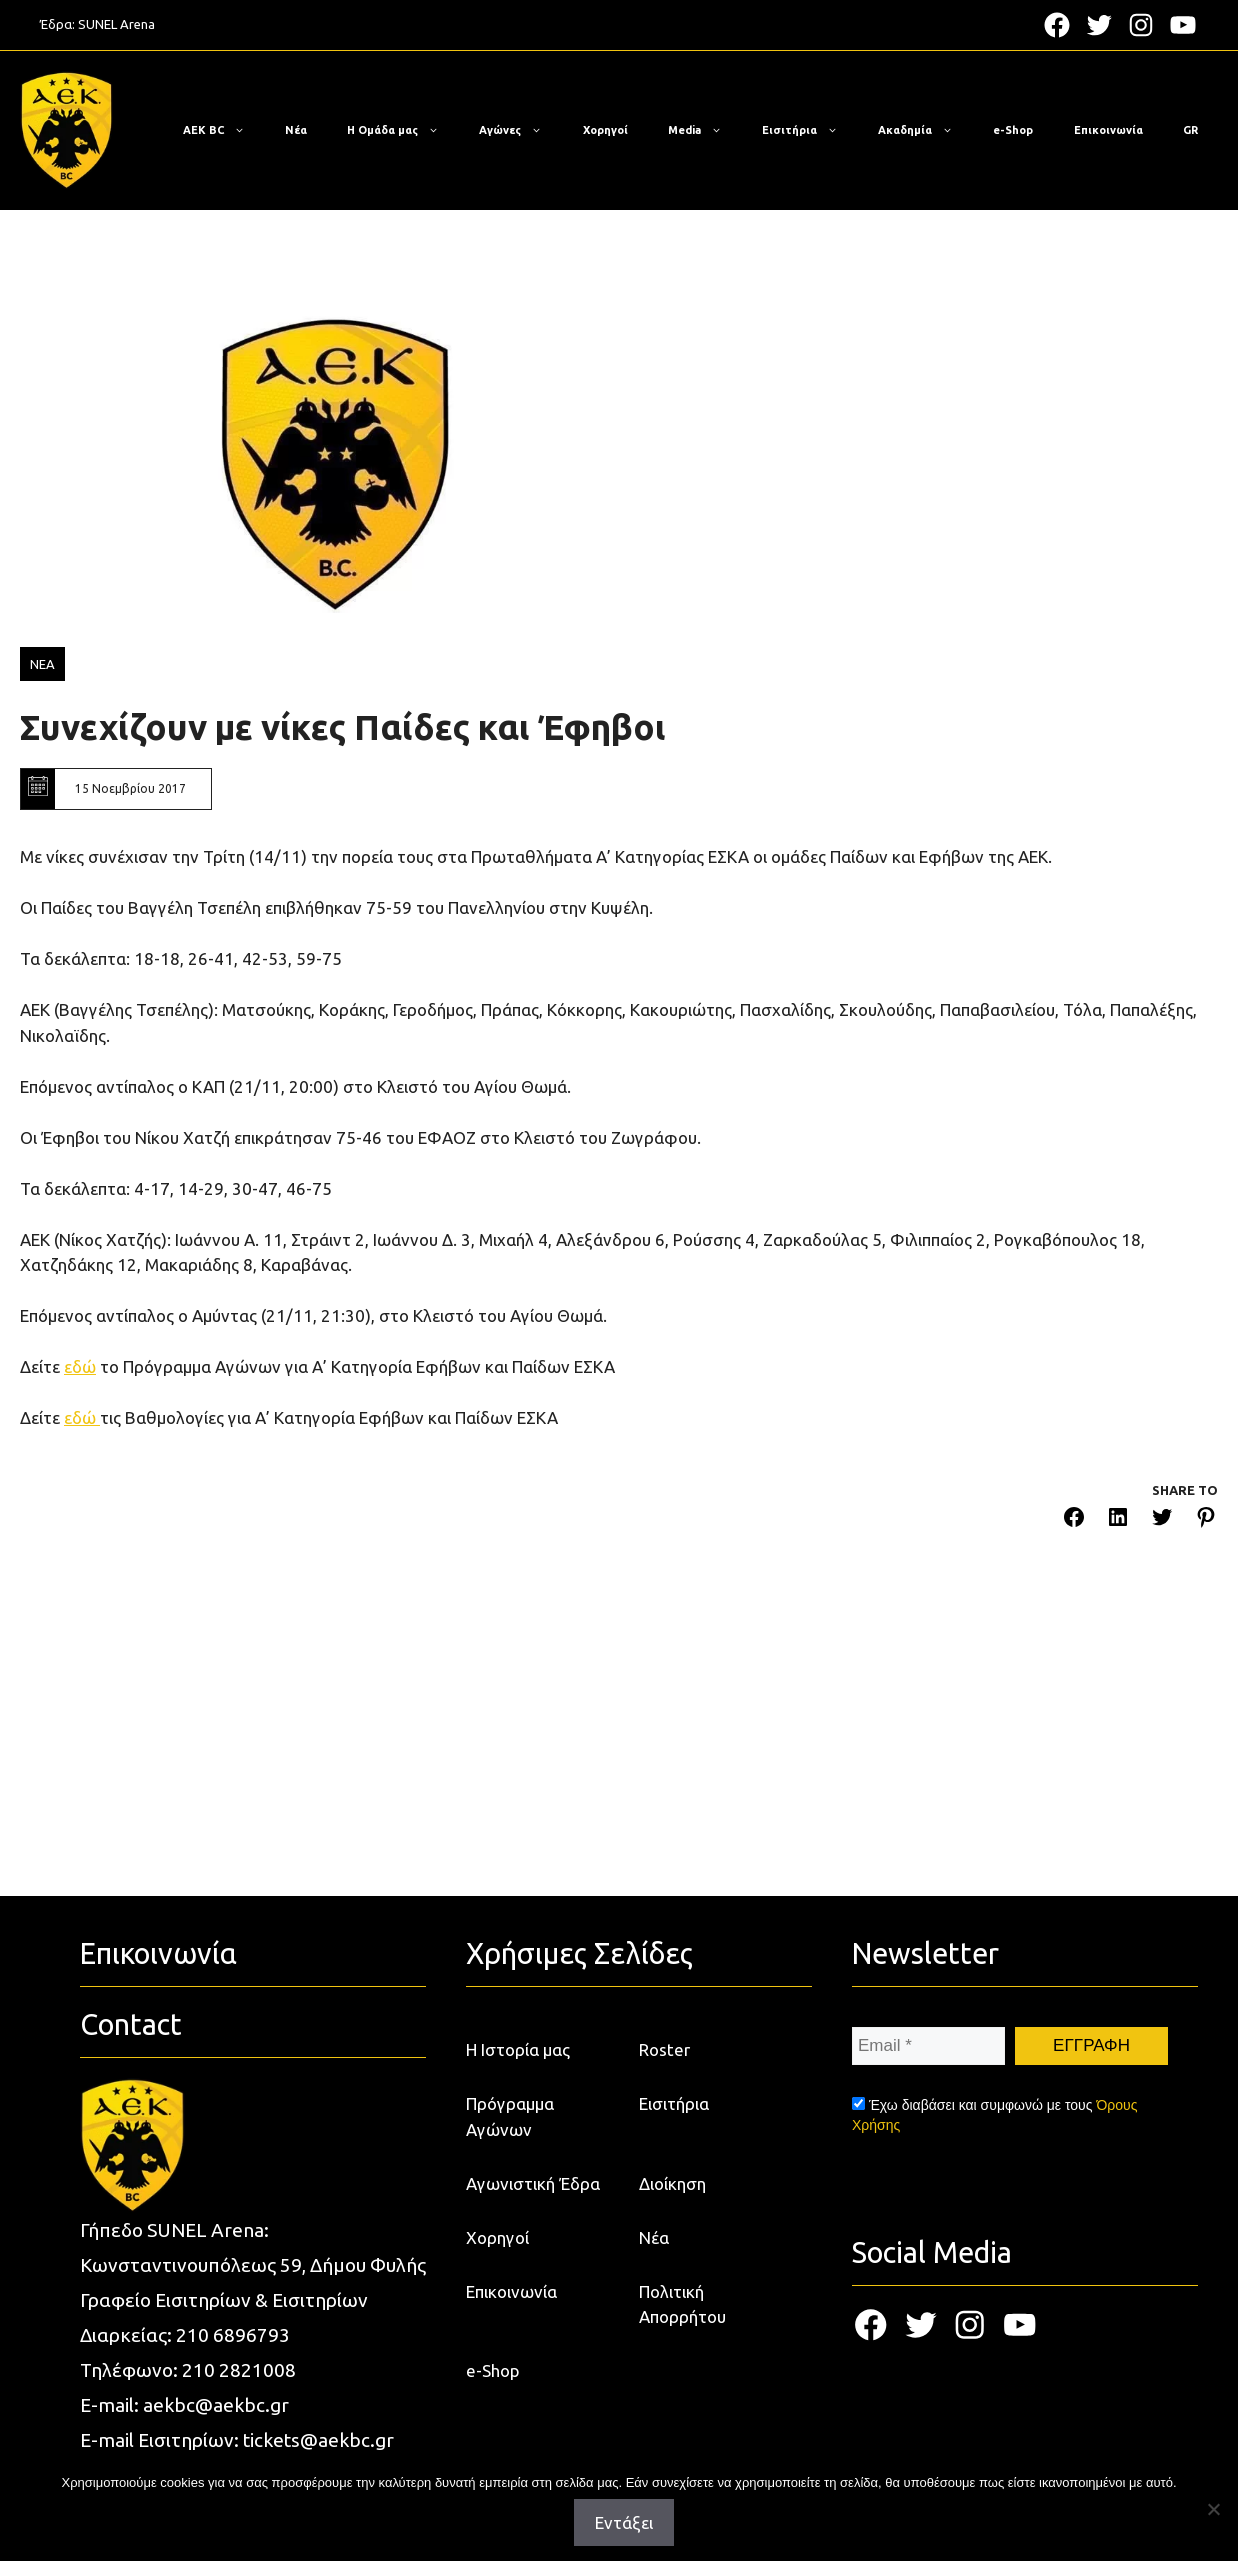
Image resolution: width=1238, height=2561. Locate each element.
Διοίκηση (672, 2183)
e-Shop (1013, 130)
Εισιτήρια (810, 130)
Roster (664, 2049)
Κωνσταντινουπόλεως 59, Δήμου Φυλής (253, 2265)
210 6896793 (233, 2335)
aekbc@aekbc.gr (216, 2405)
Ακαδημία (925, 130)
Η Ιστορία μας (518, 2049)
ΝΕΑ (42, 664)
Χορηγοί (605, 130)
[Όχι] (1213, 2509)
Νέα (296, 130)
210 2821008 (239, 2370)
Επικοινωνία (1108, 130)
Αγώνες (520, 130)
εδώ (80, 1366)
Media (705, 130)
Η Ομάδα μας (403, 130)
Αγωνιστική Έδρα (533, 2183)
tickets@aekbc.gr (318, 2440)
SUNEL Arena (116, 24)
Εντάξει (624, 2522)
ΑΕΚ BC (224, 130)
